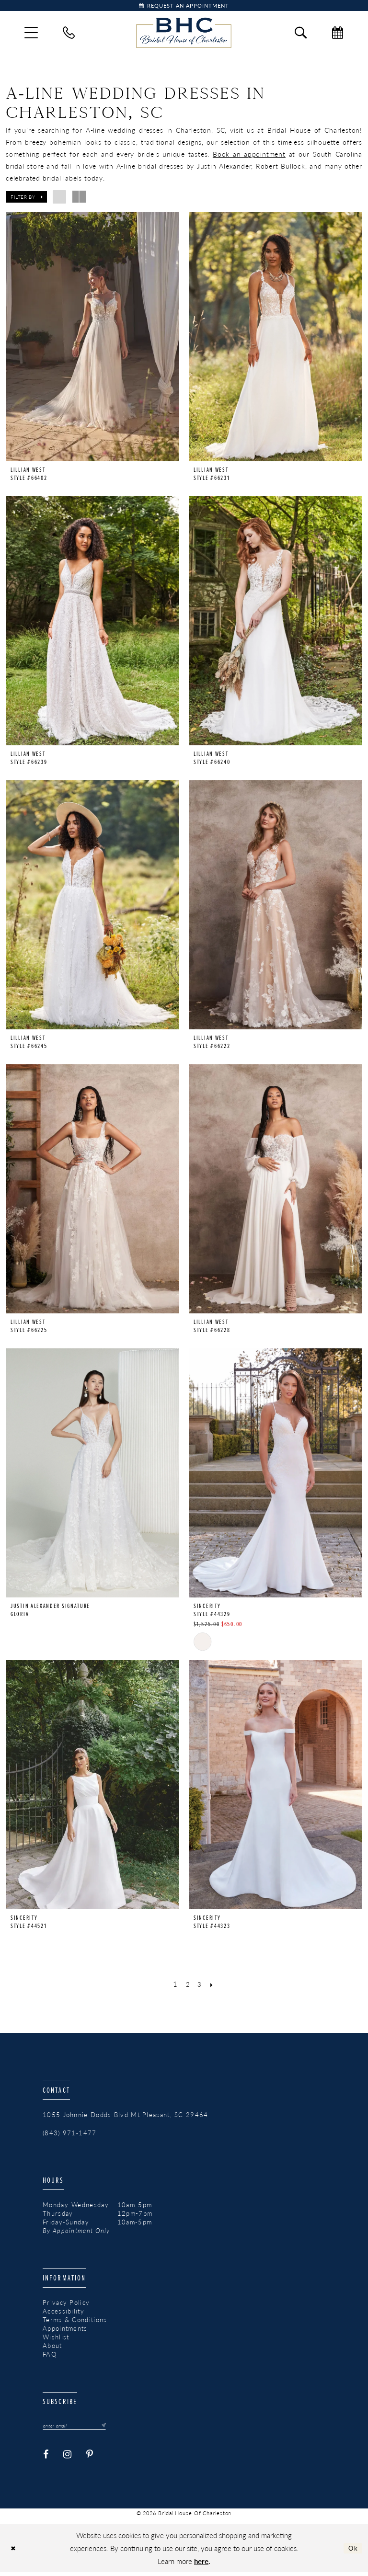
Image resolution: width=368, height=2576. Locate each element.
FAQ (50, 2356)
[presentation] (92, 338)
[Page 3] (200, 1986)
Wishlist (56, 2339)
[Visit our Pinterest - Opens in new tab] (90, 2458)
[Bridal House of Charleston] (184, 35)
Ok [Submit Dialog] (351, 2551)
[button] (31, 35)
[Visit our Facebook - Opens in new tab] (46, 2458)
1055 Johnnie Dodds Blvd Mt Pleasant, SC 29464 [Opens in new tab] (125, 2116)
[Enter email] (80, 2428)
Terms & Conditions (75, 2321)
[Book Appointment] (184, 6)
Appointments (65, 2330)
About (52, 2347)
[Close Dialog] (14, 2551)
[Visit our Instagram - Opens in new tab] (67, 2458)
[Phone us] (68, 34)
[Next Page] (214, 1986)
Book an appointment (249, 156)
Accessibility (63, 2313)
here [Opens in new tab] (201, 2564)
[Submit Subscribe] (111, 2428)
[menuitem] (31, 35)
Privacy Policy (66, 2304)
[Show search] (300, 34)
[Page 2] (187, 1986)
